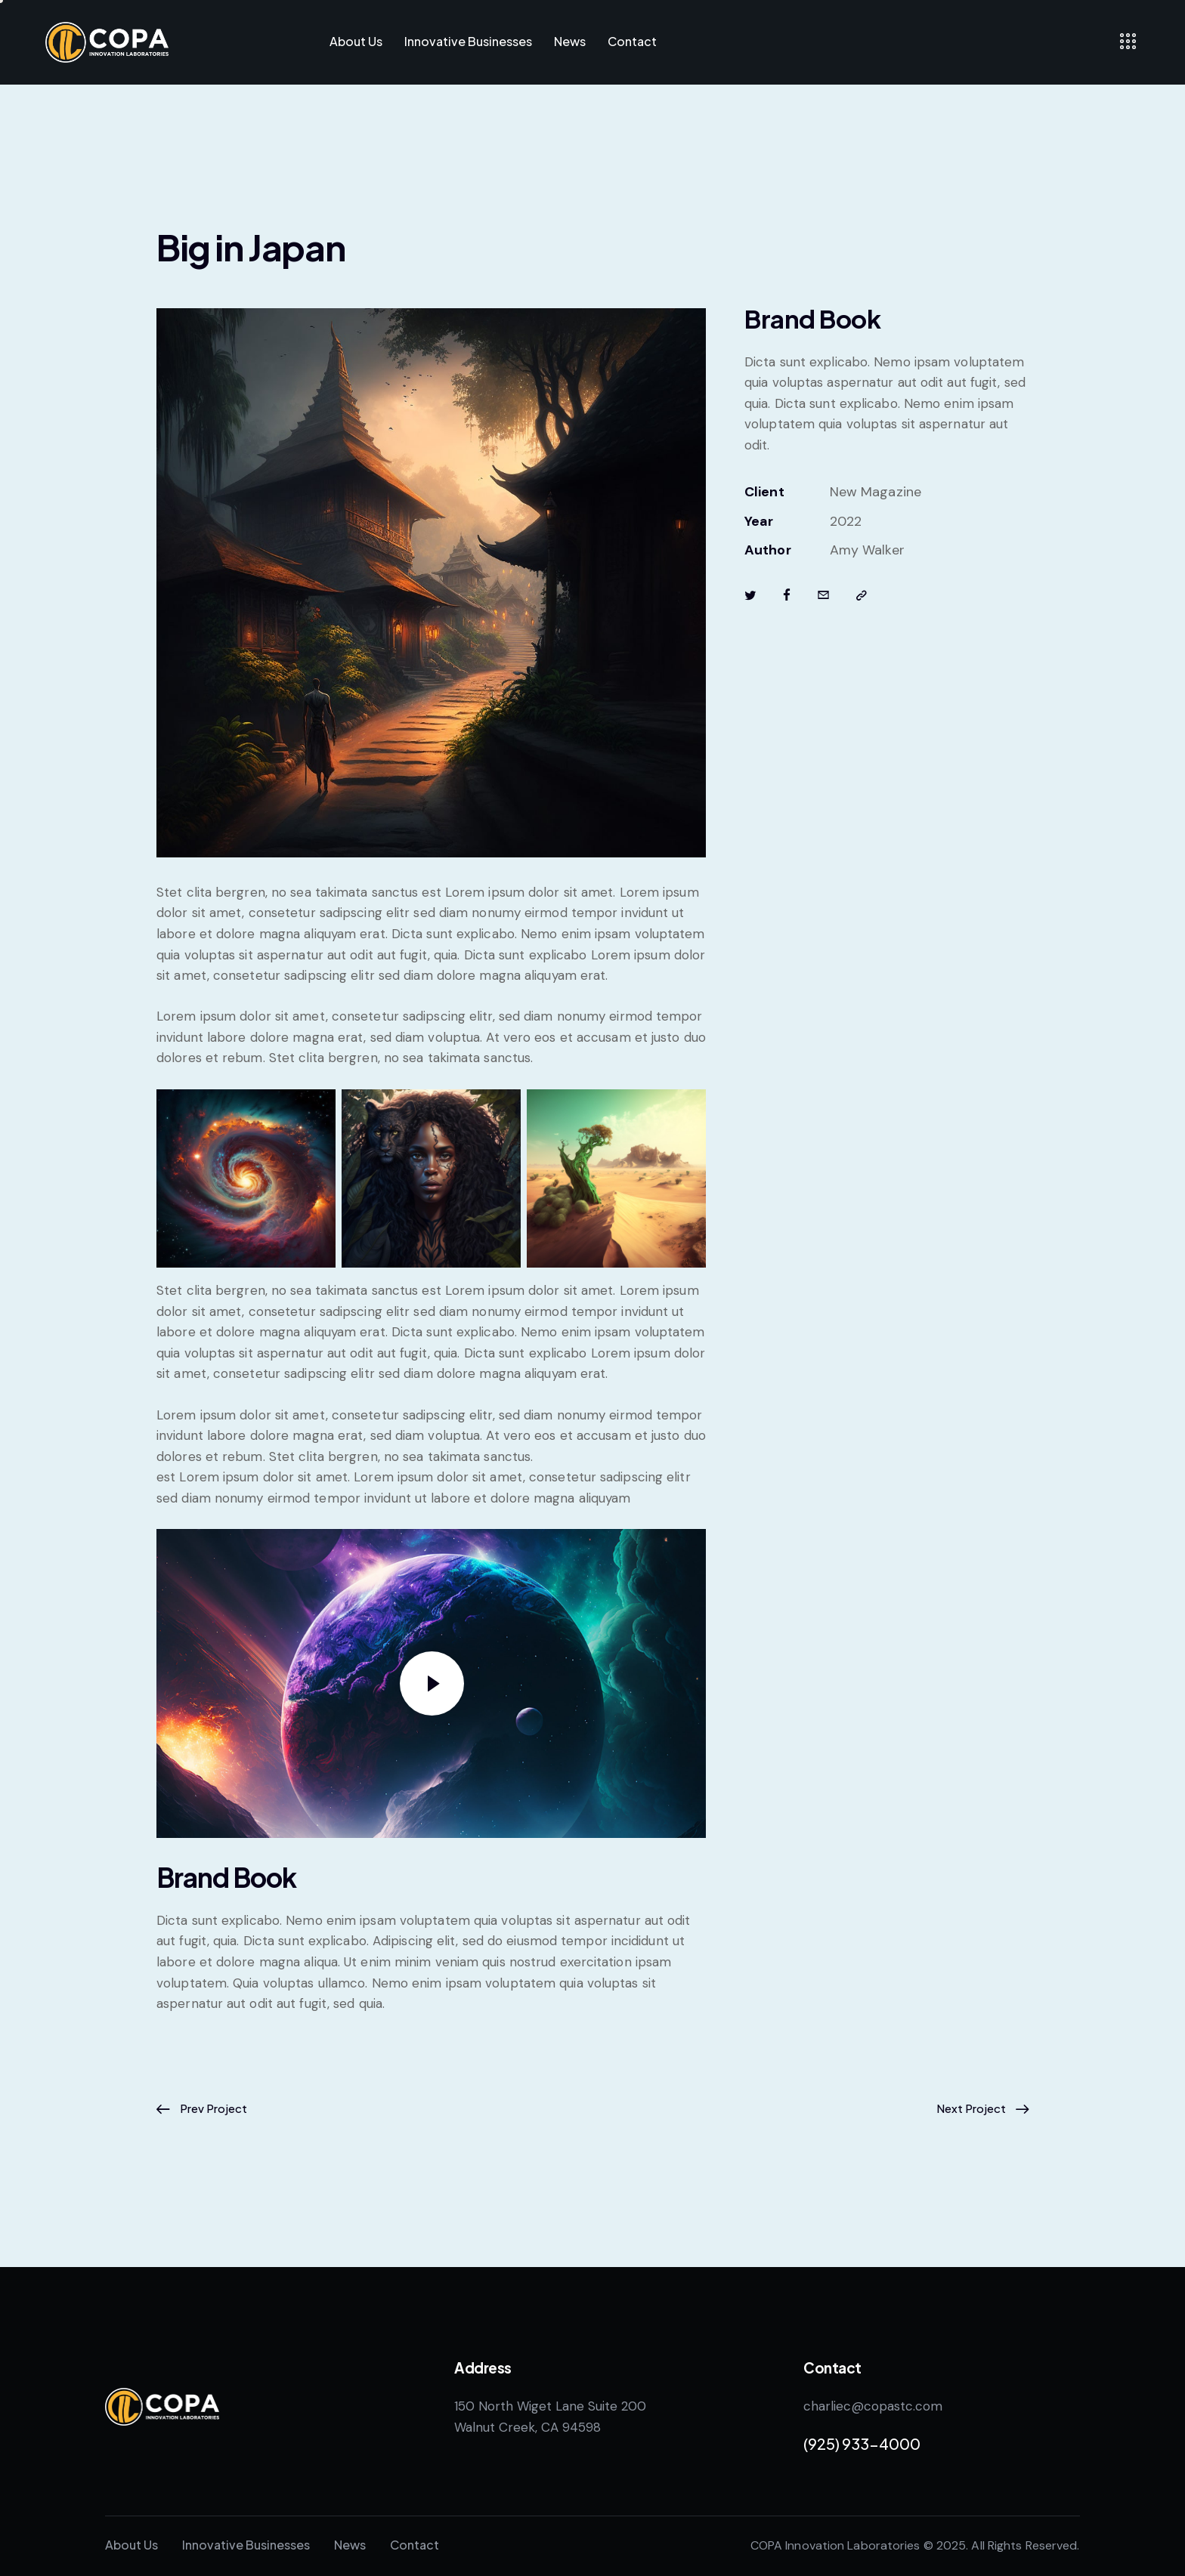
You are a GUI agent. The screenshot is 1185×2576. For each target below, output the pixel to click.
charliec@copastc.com (872, 2406)
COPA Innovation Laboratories (835, 2545)
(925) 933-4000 (861, 2443)
